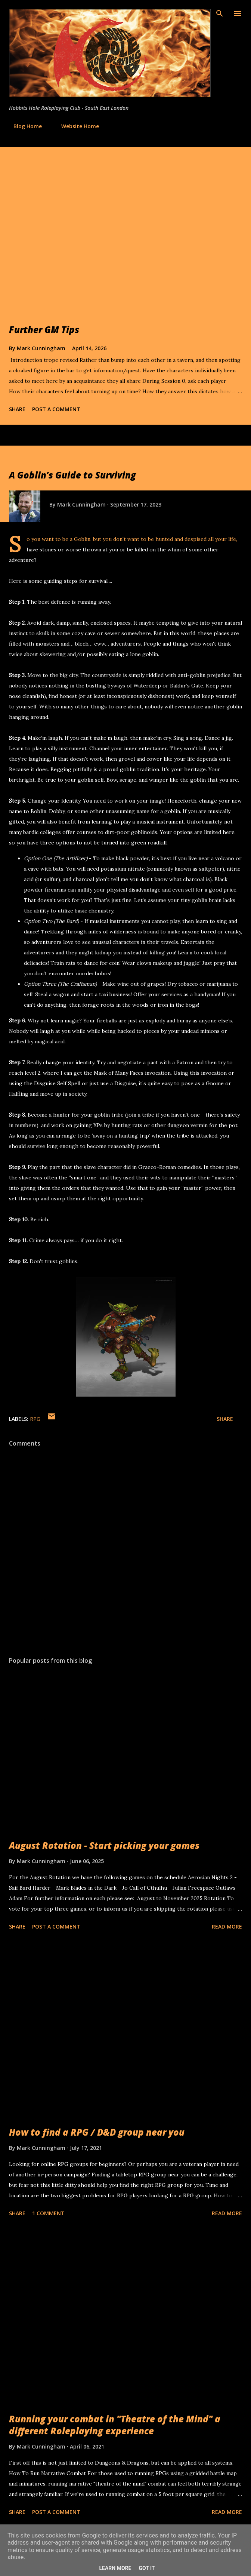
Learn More (115, 2568)
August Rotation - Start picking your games (104, 1845)
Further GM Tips (44, 329)
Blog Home (23, 126)
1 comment (48, 2213)
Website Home (75, 126)
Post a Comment (56, 409)
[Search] (219, 13)
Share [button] (17, 409)
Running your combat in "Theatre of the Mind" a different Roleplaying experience (114, 2425)
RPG (35, 1418)
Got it (147, 2568)
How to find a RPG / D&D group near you (97, 2132)
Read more (227, 1926)
